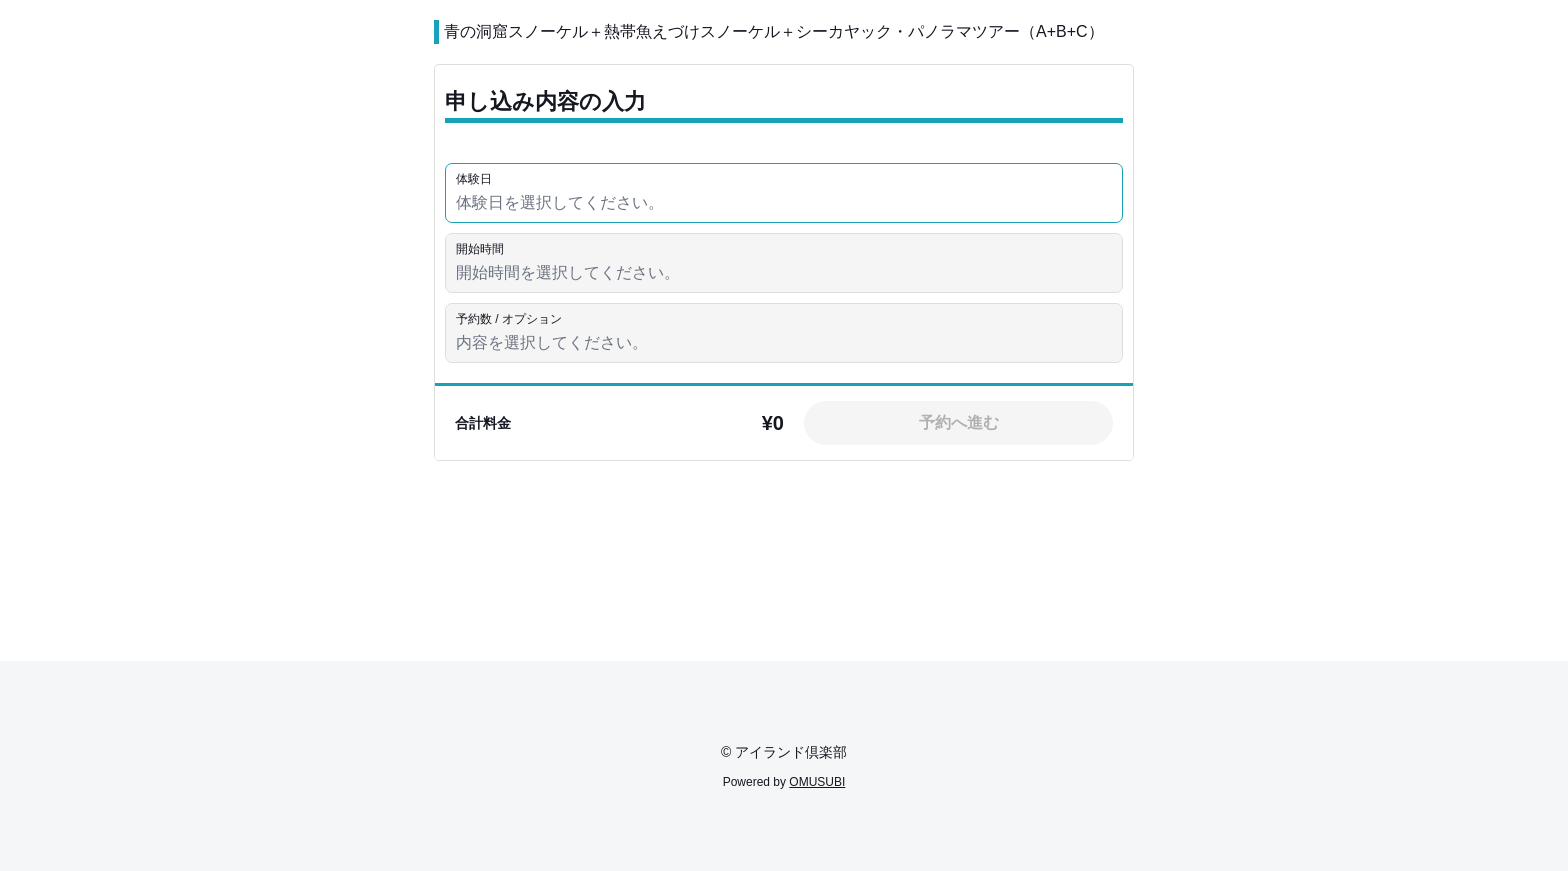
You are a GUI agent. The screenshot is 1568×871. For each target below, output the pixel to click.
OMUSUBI (817, 782)
